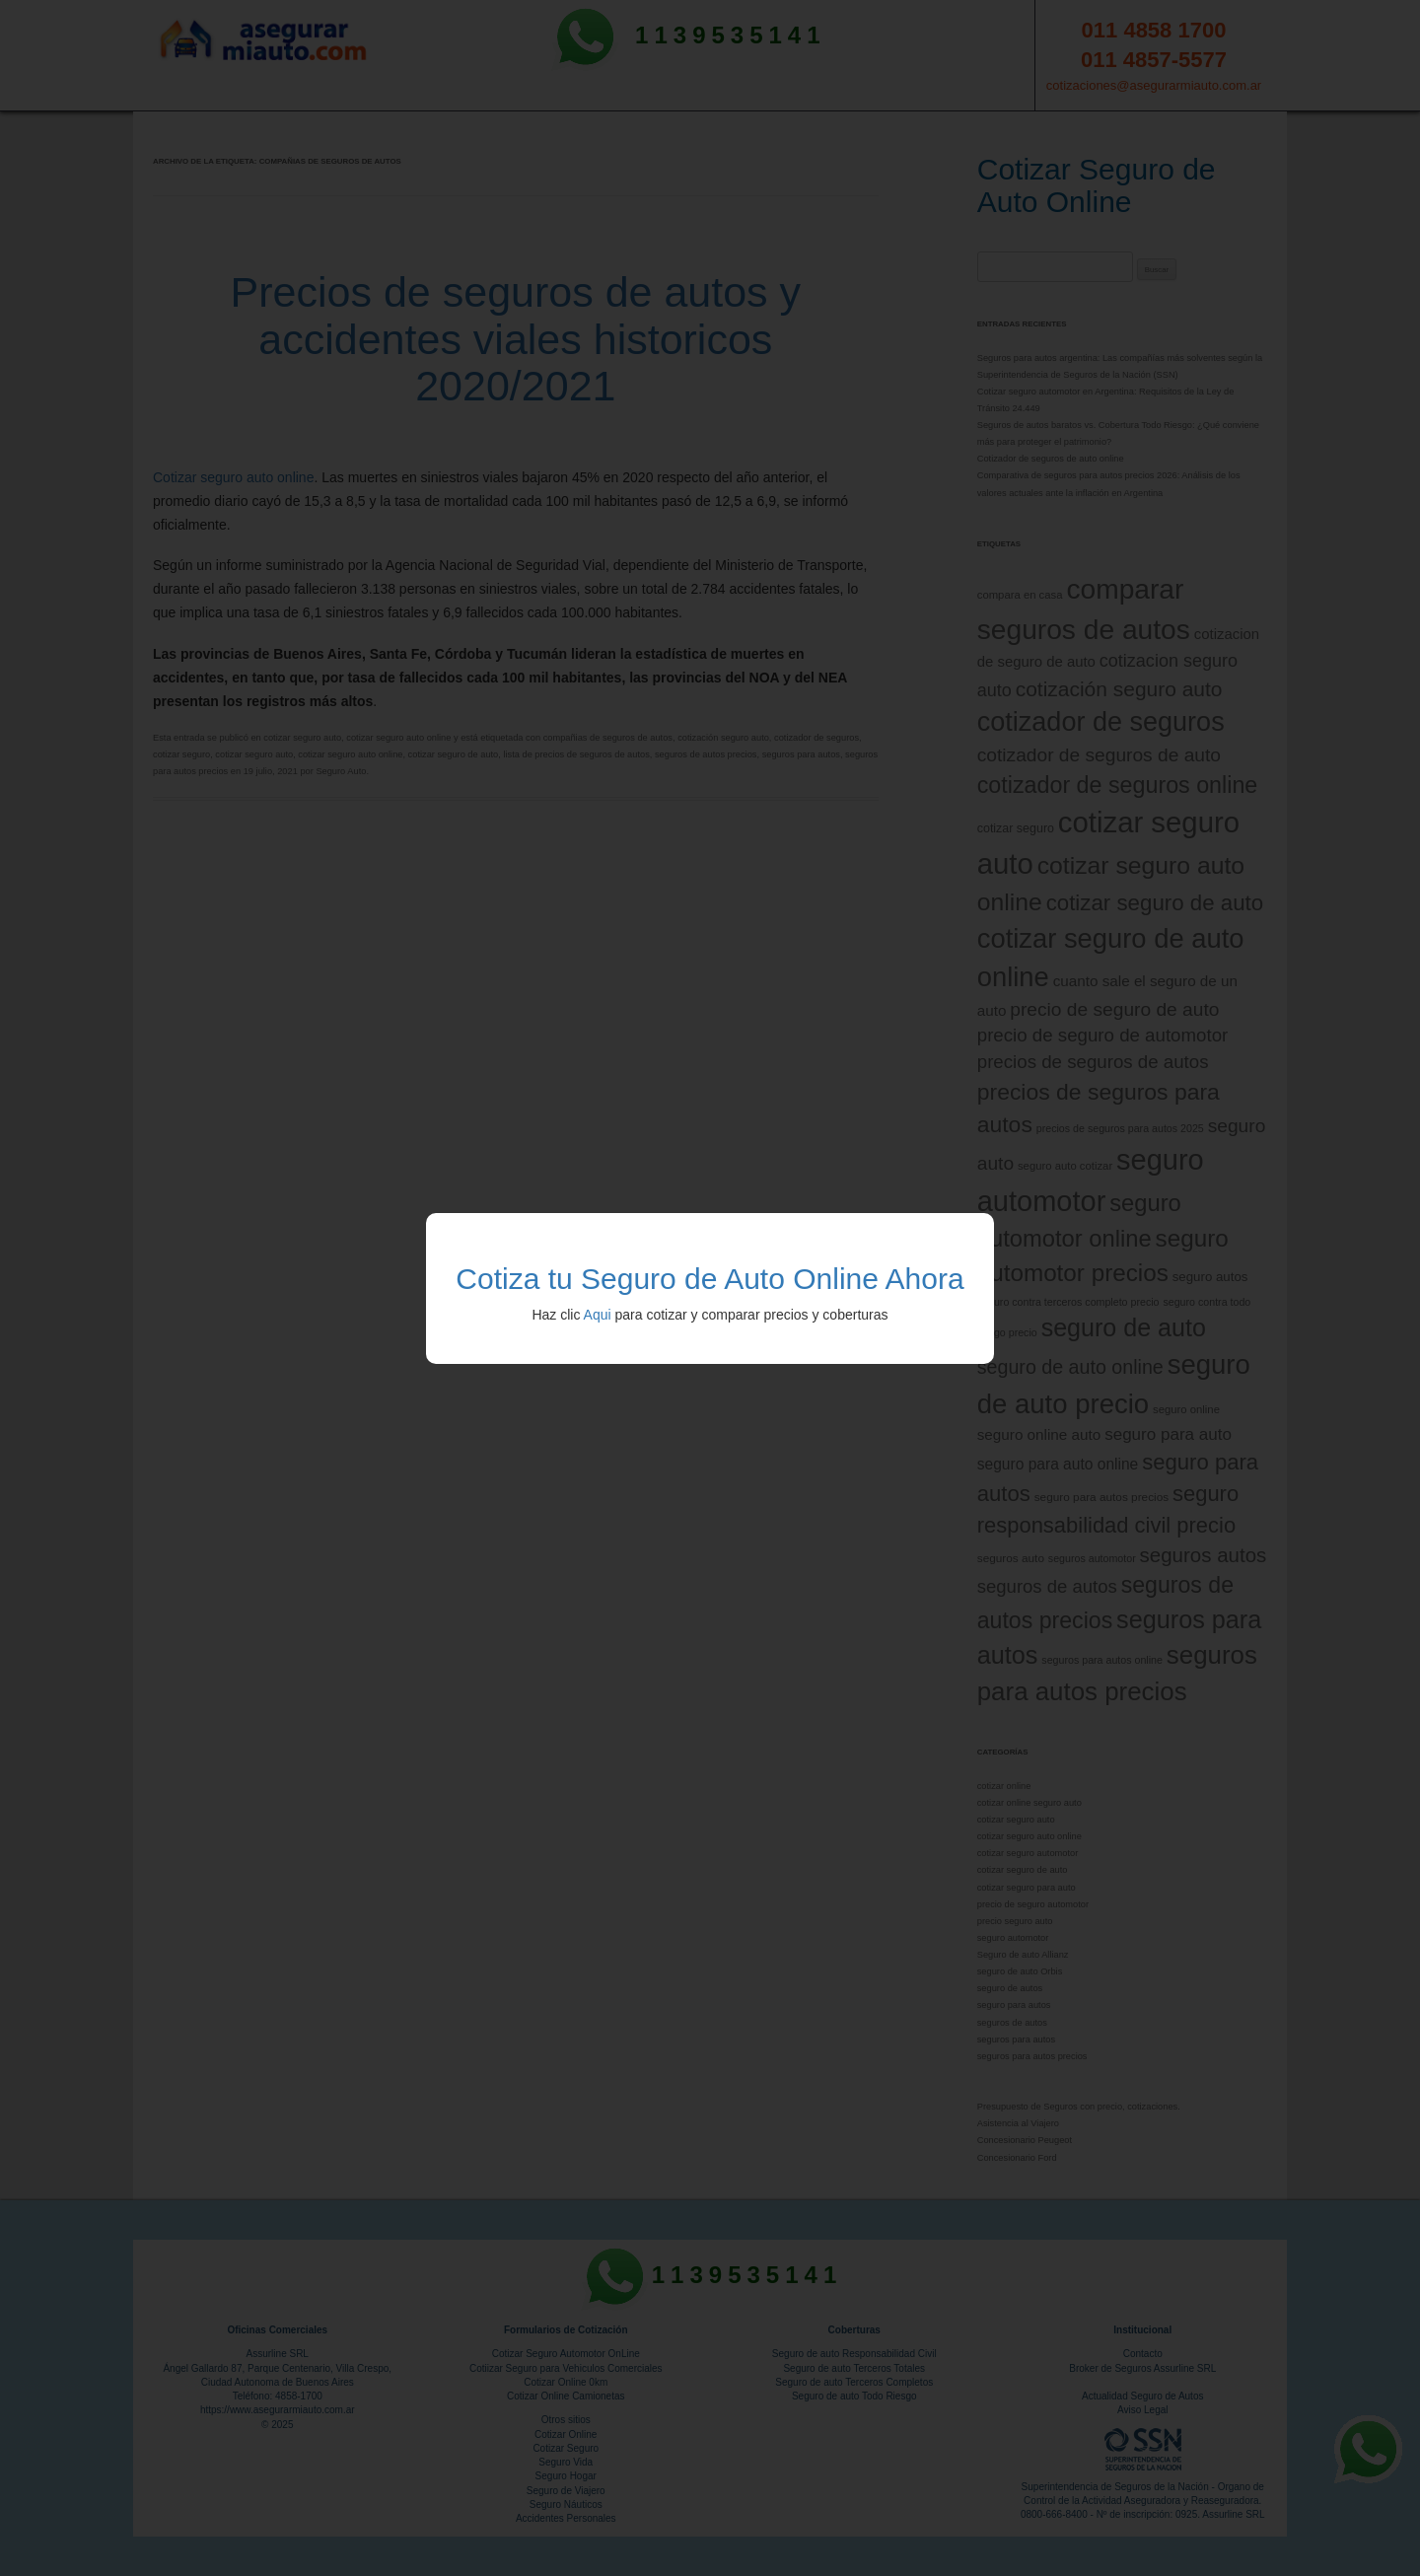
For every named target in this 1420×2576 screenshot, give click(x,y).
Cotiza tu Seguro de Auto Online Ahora (709, 1278)
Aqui (597, 1315)
